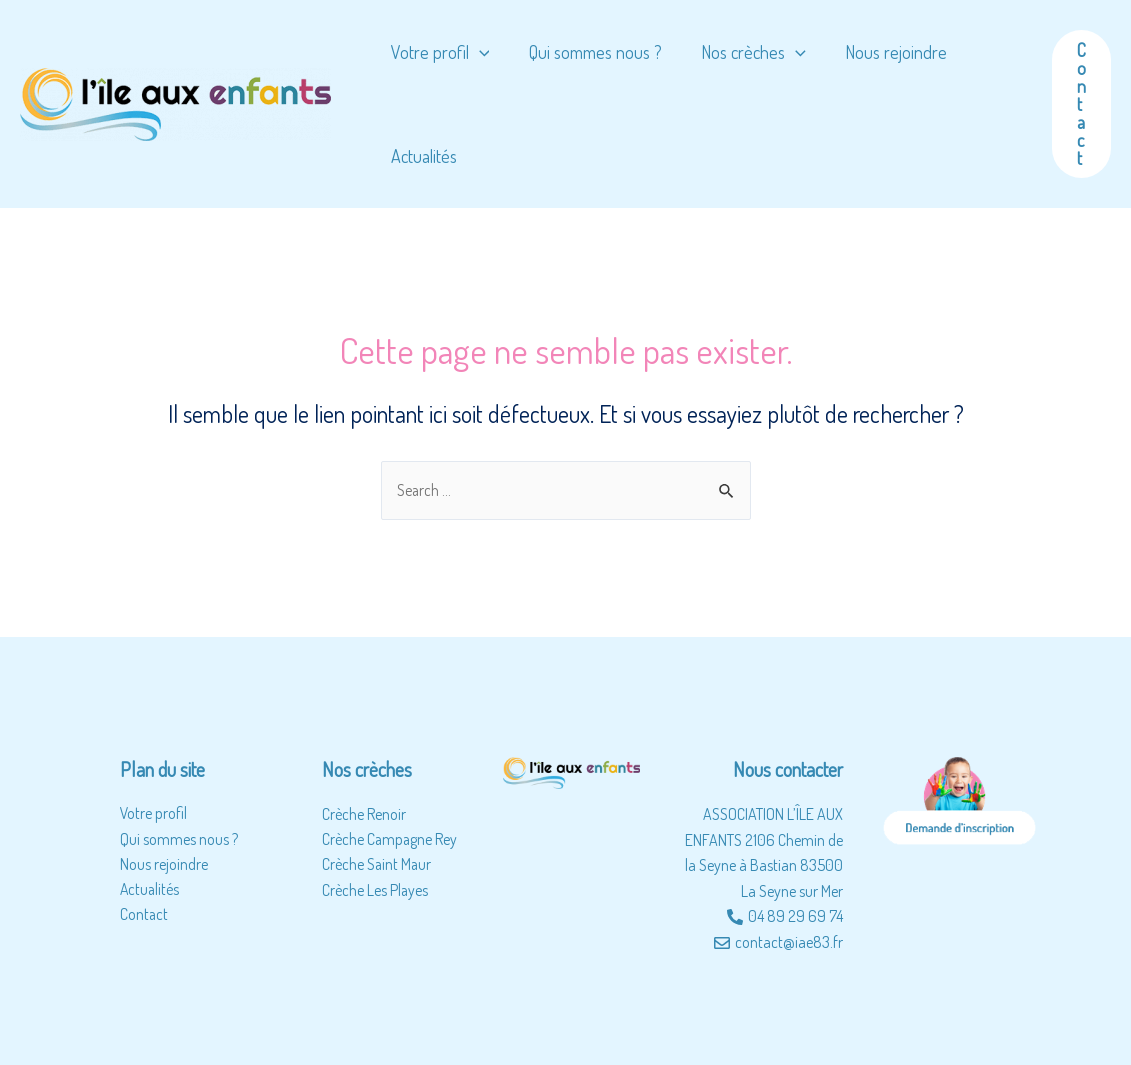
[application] (477, 52)
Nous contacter (788, 770)
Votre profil (438, 52)
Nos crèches (745, 52)
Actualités (422, 156)
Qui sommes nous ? (590, 52)
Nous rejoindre (885, 52)
